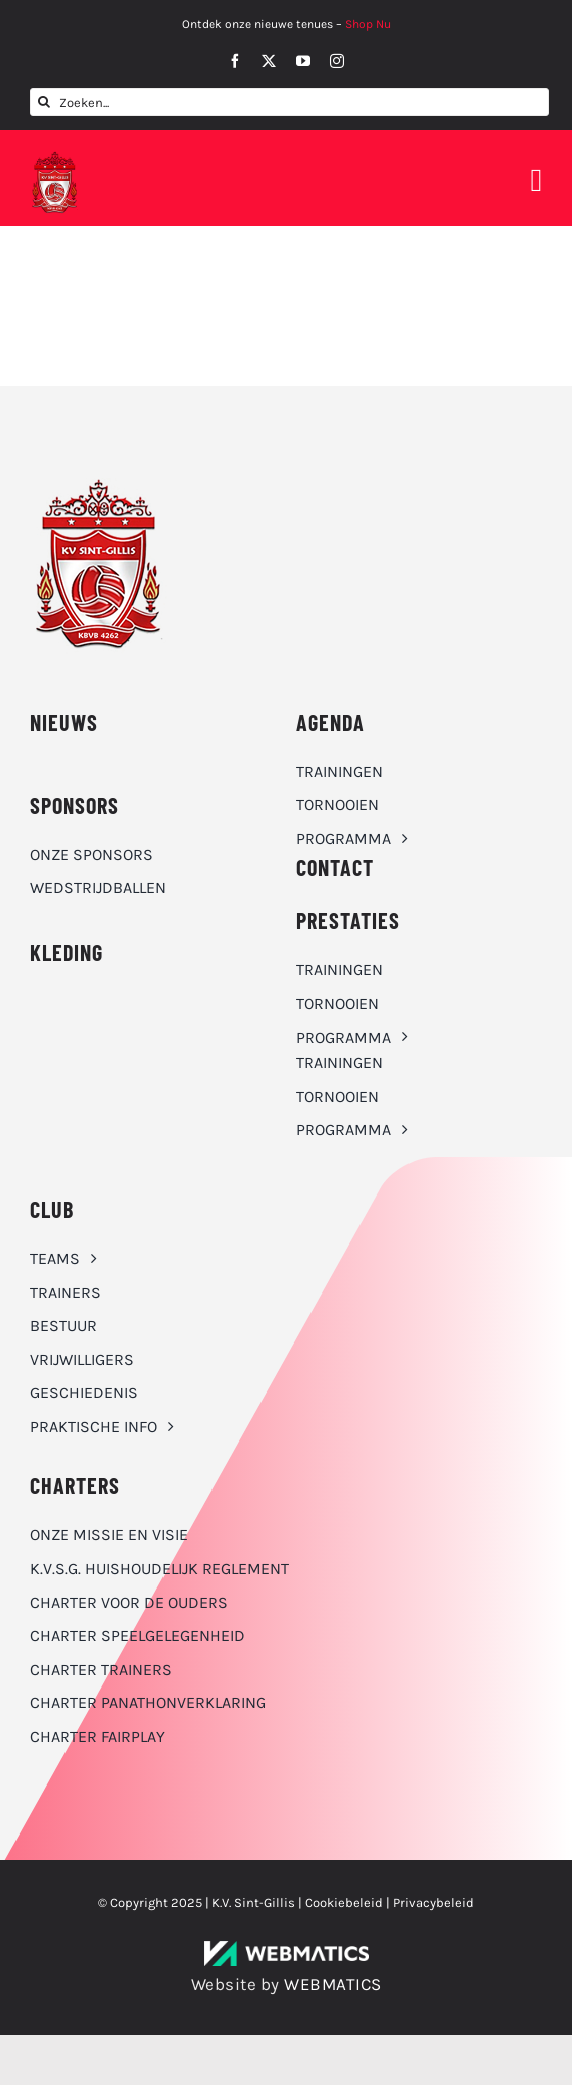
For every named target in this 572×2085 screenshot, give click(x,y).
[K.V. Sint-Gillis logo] (55, 157)
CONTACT (335, 867)
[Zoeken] (44, 102)
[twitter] (269, 61)
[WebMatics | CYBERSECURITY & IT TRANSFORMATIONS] (286, 1948)
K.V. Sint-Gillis (253, 1902)
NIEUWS (64, 722)
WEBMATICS (333, 1984)
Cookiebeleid (344, 1902)
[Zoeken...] (289, 102)
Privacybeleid (433, 1902)
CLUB (52, 1209)
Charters (75, 1485)
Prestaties (348, 920)
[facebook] (235, 61)
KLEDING (66, 952)
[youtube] (303, 61)
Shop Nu (368, 24)
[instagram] (337, 61)
